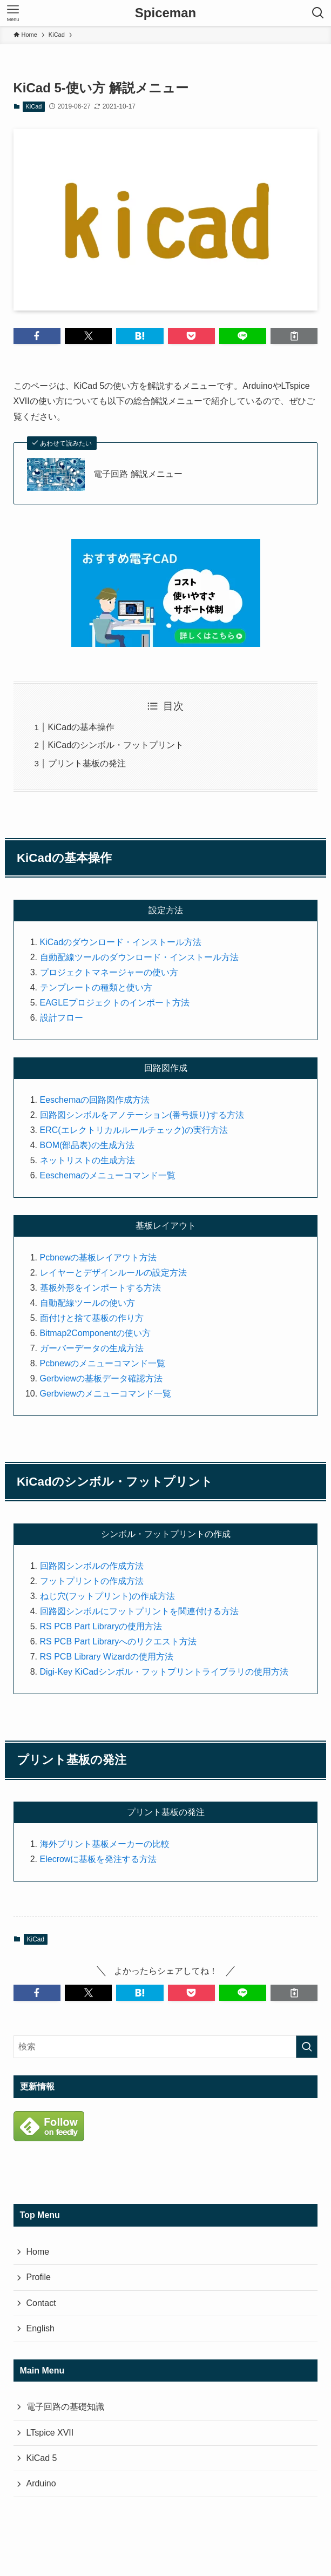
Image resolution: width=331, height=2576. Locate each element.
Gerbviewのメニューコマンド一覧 (106, 1393)
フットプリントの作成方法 (92, 1581)
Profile (38, 2277)
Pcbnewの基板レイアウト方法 (98, 1257)
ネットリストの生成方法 (87, 1160)
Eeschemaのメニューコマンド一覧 (108, 1175)
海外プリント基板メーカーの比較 (105, 1844)
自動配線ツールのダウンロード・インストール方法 (139, 957)
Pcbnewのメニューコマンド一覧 (103, 1363)
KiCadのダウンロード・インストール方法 (121, 942)
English (40, 2328)
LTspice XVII (50, 2432)
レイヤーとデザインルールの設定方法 (113, 1272)
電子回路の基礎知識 (65, 2406)
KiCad (34, 106)
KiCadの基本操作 (81, 727)
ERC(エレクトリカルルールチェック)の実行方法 (134, 1130)
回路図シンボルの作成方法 (92, 1565)
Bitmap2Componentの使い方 (95, 1333)
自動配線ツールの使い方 (87, 1302)
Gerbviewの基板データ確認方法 (101, 1378)
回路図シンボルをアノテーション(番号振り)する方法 (142, 1115)
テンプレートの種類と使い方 (96, 987)
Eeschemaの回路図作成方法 (95, 1099)
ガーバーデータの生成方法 (92, 1348)
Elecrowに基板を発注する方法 (98, 1859)
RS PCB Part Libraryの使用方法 (101, 1626)
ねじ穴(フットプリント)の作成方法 (107, 1596)
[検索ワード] (165, 2046)
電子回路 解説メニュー (137, 473)
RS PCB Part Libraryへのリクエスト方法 (118, 1641)
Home (38, 2251)
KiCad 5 (41, 2458)
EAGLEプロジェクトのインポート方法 (115, 1002)
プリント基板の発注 (87, 763)
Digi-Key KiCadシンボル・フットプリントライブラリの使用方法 (164, 1671)
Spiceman (165, 12)
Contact (41, 2303)
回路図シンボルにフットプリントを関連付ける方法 (139, 1611)
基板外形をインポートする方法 (100, 1287)
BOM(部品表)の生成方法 (87, 1145)
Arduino (41, 2483)
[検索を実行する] (307, 2046)
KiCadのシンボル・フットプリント (116, 745)
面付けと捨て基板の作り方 (92, 1318)
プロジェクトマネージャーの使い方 (109, 972)
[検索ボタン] (318, 13)
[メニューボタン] (13, 13)
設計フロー (61, 1017)
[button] (36, 336)
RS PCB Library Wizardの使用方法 (106, 1656)
